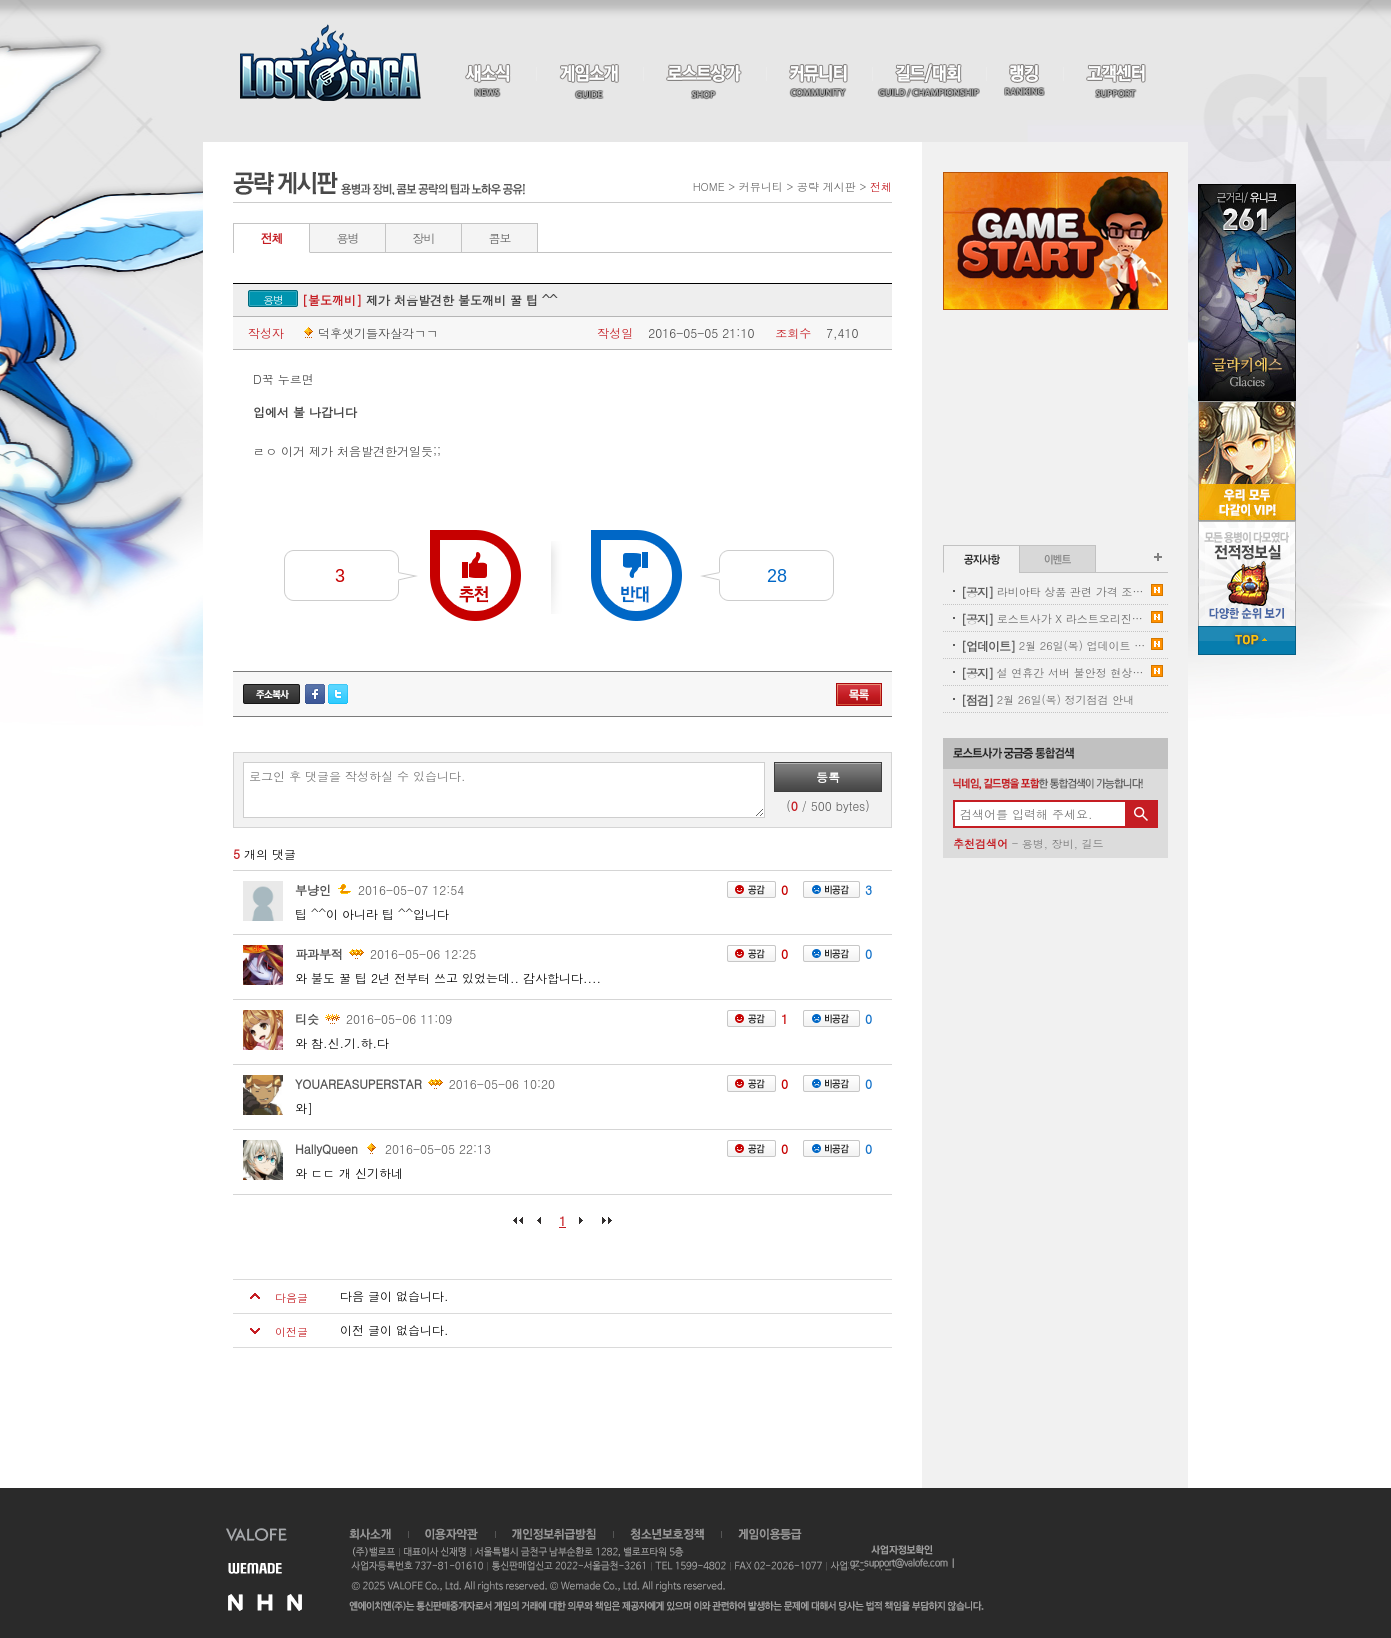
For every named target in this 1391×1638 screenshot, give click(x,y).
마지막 (602, 1227)
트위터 (338, 694)
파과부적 (319, 953)
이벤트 (1057, 559)
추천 (475, 575)
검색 (1141, 814)
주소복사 (271, 694)
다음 (582, 1227)
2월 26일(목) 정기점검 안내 (1047, 699)
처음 (523, 1227)
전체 (272, 237)
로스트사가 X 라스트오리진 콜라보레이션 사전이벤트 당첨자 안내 (1053, 618)
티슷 (307, 1018)
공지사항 (981, 559)
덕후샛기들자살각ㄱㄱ (368, 333)
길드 (1092, 843)
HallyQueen (326, 1148)
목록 (859, 694)
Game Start (1055, 241)
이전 (543, 1227)
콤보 (500, 237)
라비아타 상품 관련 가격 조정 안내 (1053, 591)
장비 (424, 237)
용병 (348, 237)
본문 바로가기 (0, 0)
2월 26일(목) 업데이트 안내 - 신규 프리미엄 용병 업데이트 (1053, 645)
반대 (636, 575)
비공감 (831, 889)
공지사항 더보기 (1158, 557)
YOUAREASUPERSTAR (358, 1083)
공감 (751, 889)
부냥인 (313, 889)
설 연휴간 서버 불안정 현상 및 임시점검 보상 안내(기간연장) (1053, 672)
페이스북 (315, 694)
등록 (828, 776)
